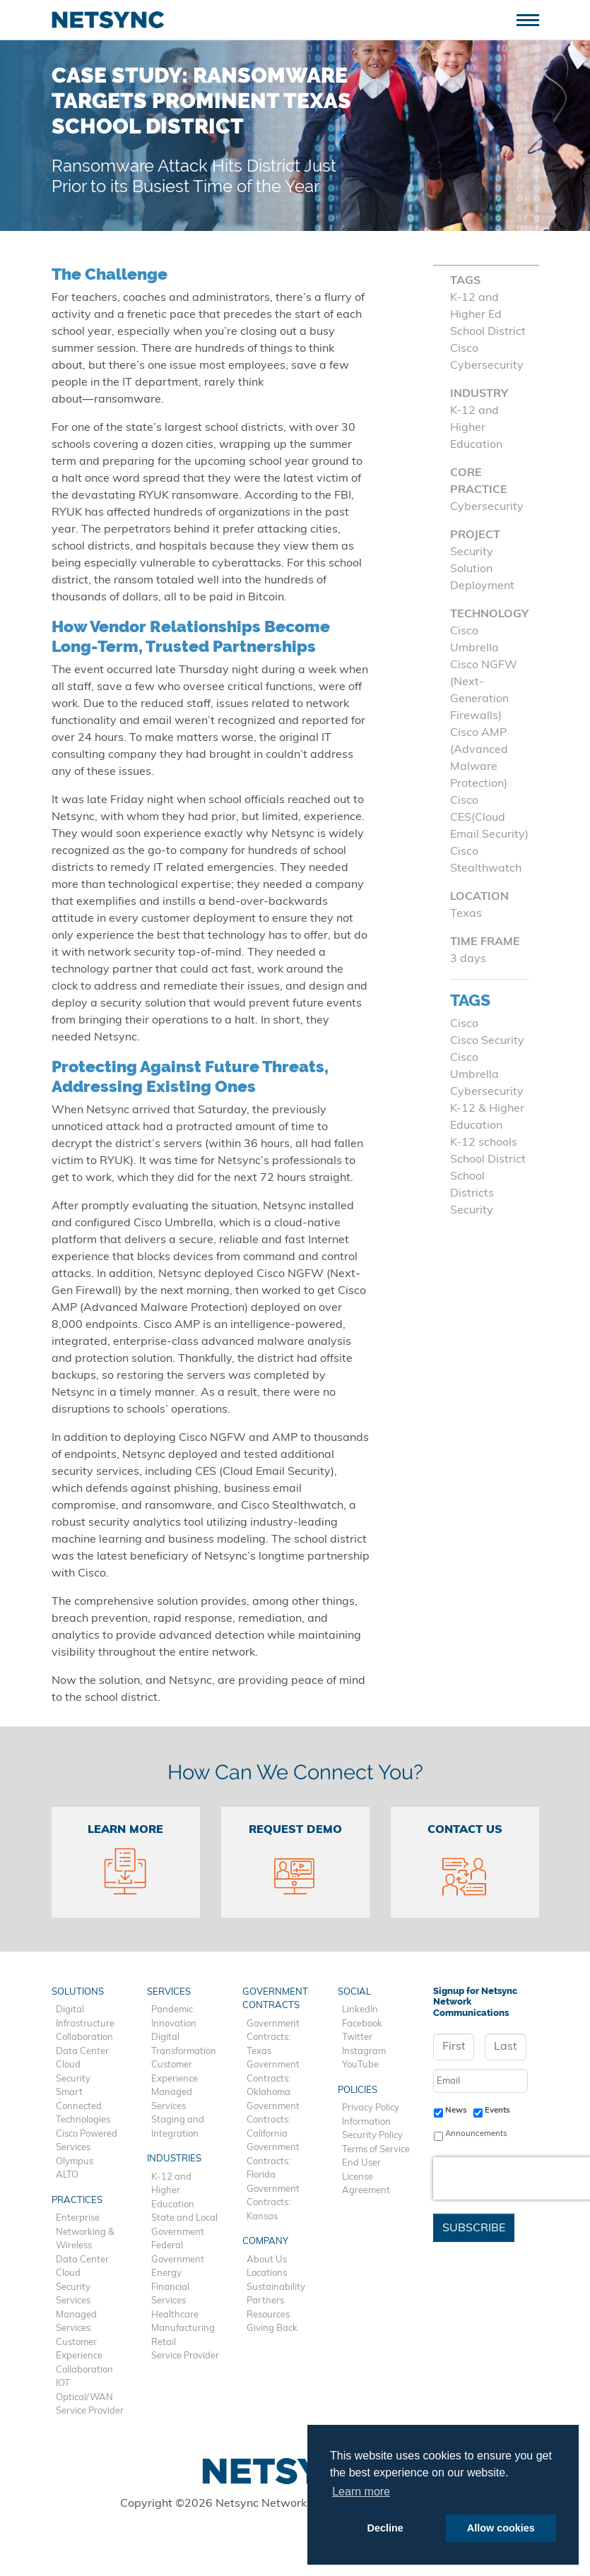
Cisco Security (487, 1041)
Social (354, 1992)
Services (73, 2300)
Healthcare (175, 2315)
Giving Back (272, 2328)
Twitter (357, 2037)
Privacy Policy (370, 2108)
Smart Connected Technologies (83, 2106)
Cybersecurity (487, 1092)
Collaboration (84, 2037)
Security (471, 1210)
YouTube (360, 2065)
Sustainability (276, 2287)
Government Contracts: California (273, 2120)
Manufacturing (183, 2328)
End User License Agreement (366, 2177)
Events (497, 2110)
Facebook (362, 2024)
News (456, 2110)
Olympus (74, 2161)
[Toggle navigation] (533, 18)
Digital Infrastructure (85, 2017)
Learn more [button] (361, 2492)
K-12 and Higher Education (172, 2191)
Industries (174, 2159)
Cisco (464, 1024)
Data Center (82, 2051)
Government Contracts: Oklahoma (273, 2078)
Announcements (476, 2134)
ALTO (67, 2175)
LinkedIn (360, 2009)
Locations (267, 2273)
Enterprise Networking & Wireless (85, 2232)
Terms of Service (376, 2149)
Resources (268, 2315)
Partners (265, 2300)
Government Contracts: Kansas (273, 2203)
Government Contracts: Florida (273, 2161)
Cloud (68, 2065)
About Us (267, 2260)
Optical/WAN (84, 2397)
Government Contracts (275, 1999)
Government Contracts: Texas (273, 2037)
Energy (166, 2273)
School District (488, 1159)
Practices (77, 2200)
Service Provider (90, 2411)
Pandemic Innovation (173, 2017)
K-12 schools (483, 1142)
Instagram (364, 2051)
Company (265, 2241)
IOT (63, 2383)
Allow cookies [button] (501, 2528)
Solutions (78, 1992)
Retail (163, 2342)
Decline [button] (385, 2528)
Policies (357, 2090)
